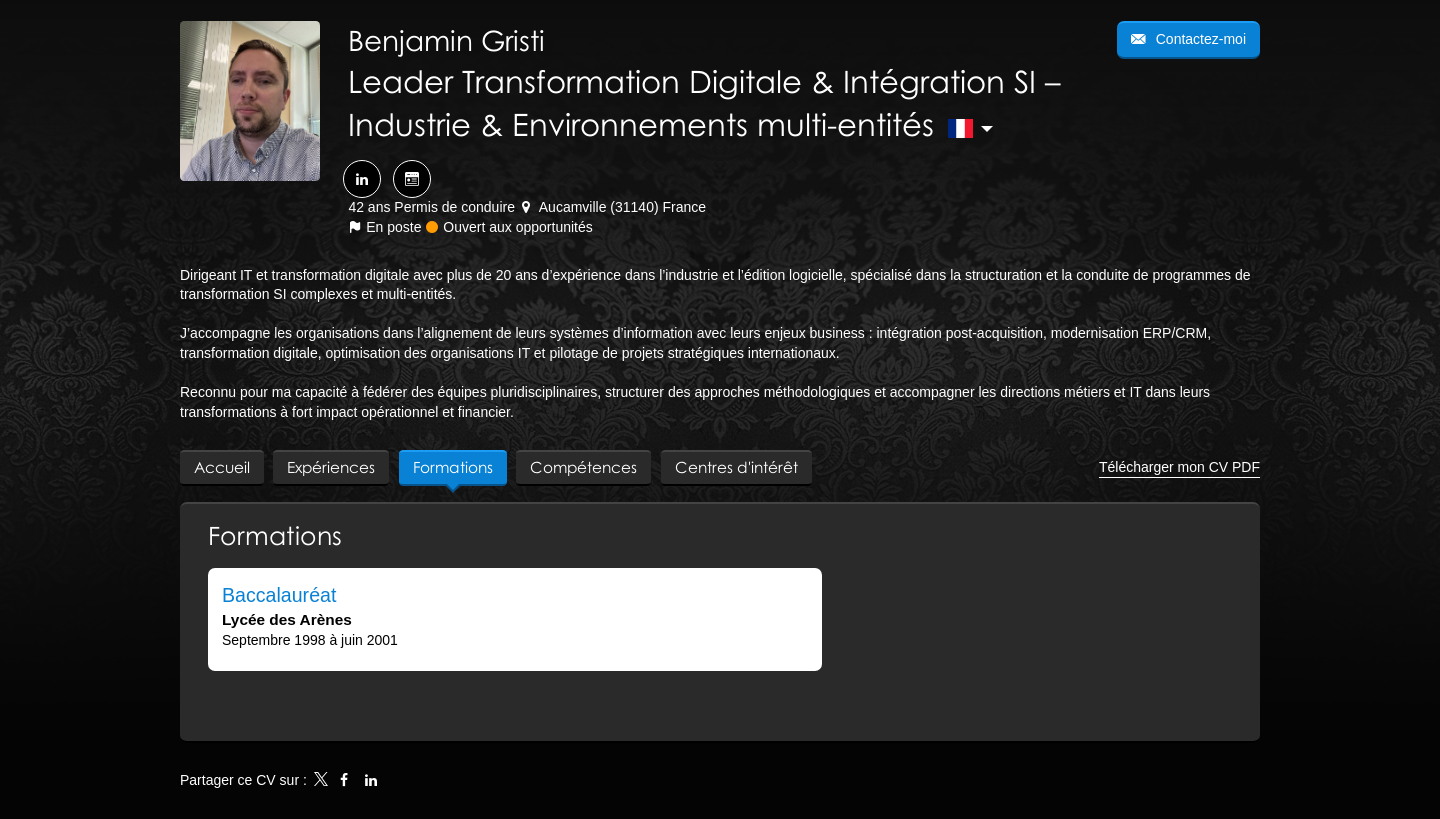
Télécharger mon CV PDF (1179, 467)
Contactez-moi (1199, 39)
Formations (275, 535)
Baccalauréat (279, 595)
